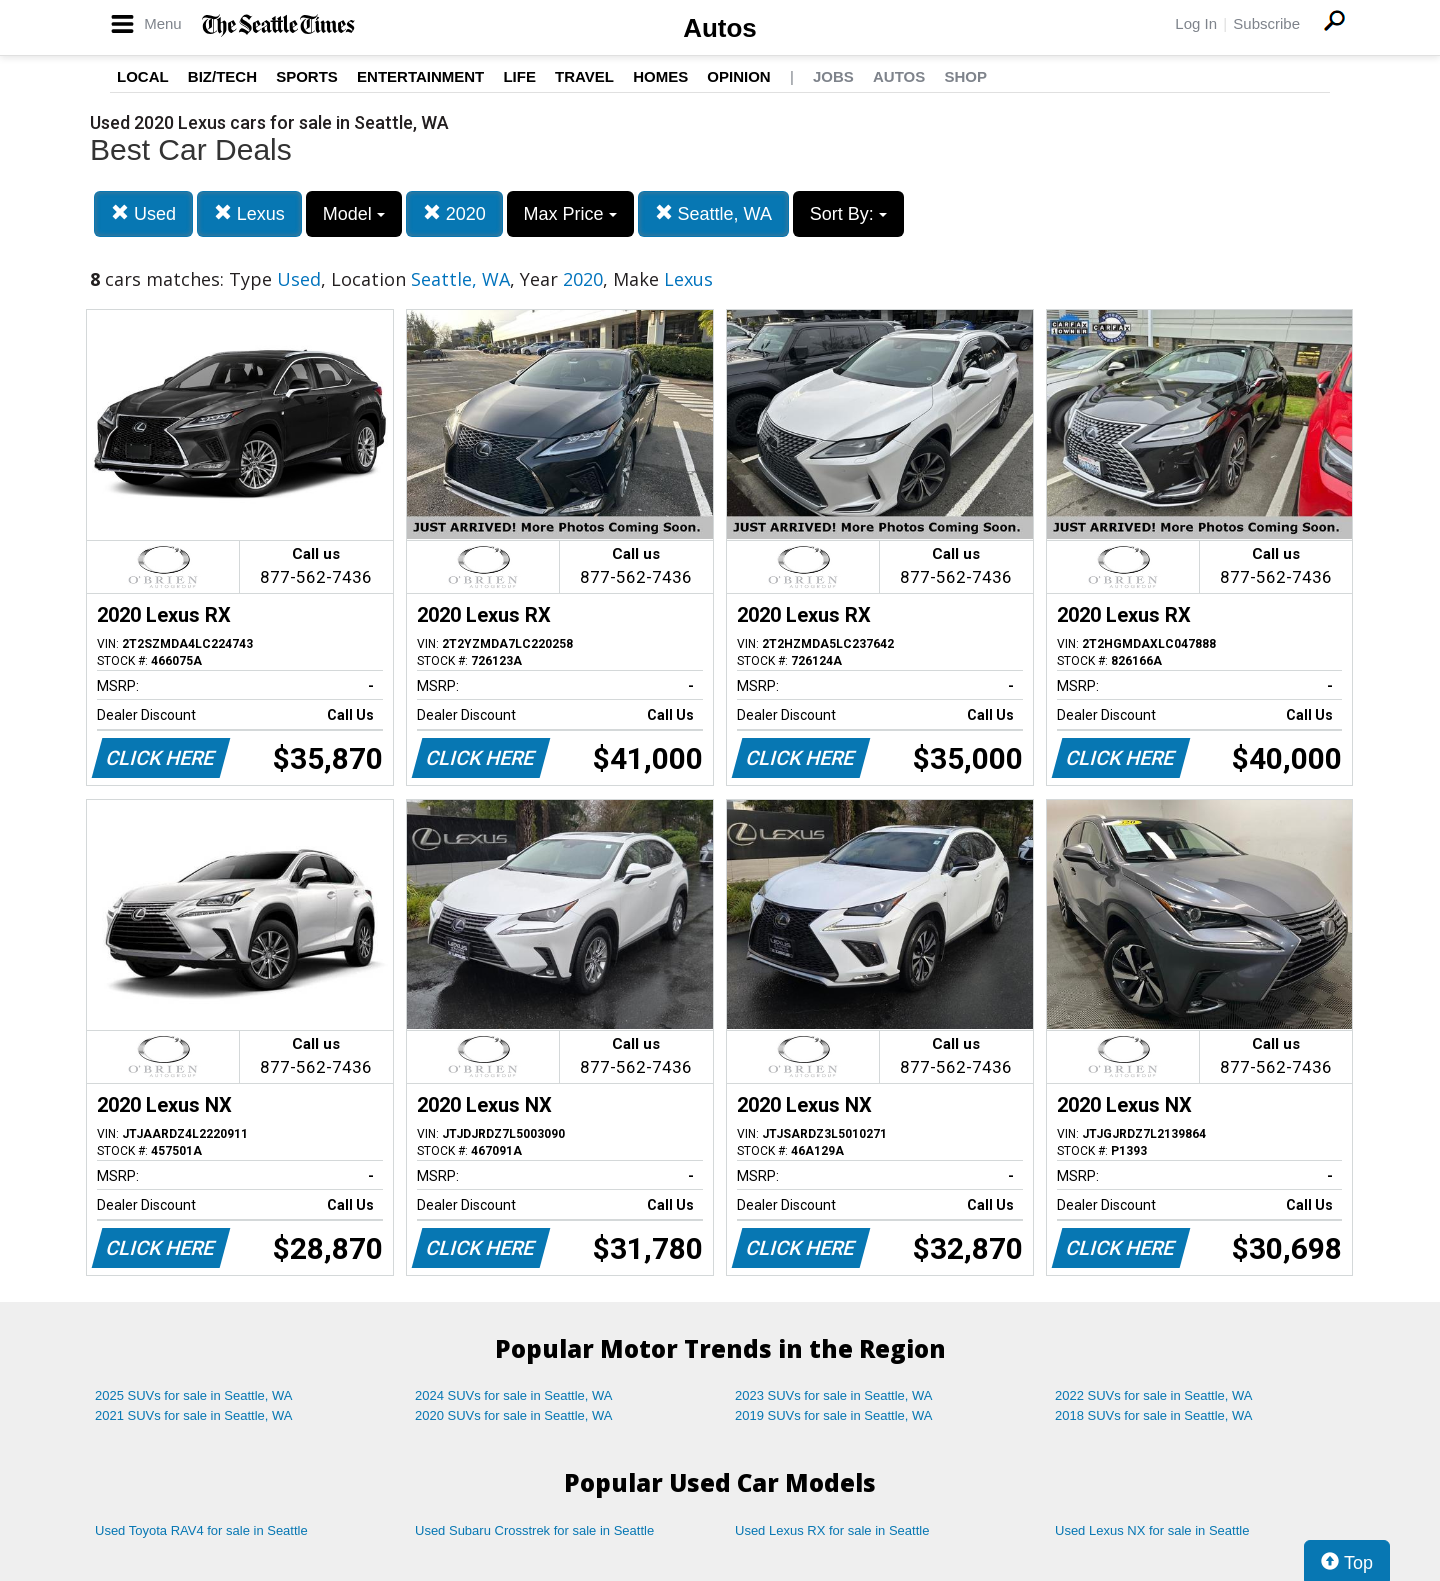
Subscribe (1266, 23)
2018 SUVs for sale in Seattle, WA (1154, 1415)
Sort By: (848, 214)
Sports (307, 76)
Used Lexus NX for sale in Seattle (1152, 1530)
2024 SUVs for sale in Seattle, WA (514, 1395)
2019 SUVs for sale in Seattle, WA (834, 1415)
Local (143, 76)
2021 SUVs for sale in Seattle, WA (194, 1415)
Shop (965, 76)
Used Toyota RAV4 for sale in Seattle (201, 1530)
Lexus (249, 213)
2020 (454, 213)
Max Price (570, 214)
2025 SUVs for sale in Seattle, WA (194, 1395)
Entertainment (420, 76)
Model (354, 214)
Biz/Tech (222, 76)
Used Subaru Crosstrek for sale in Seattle (534, 1530)
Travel (584, 76)
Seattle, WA (713, 213)
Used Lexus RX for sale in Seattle (832, 1530)
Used (143, 213)
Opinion (738, 76)
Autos (720, 28)
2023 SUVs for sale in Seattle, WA (834, 1395)
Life (519, 76)
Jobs (833, 76)
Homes (660, 76)
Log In (1196, 23)
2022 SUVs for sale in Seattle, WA (1154, 1395)
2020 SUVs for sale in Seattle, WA (514, 1415)
